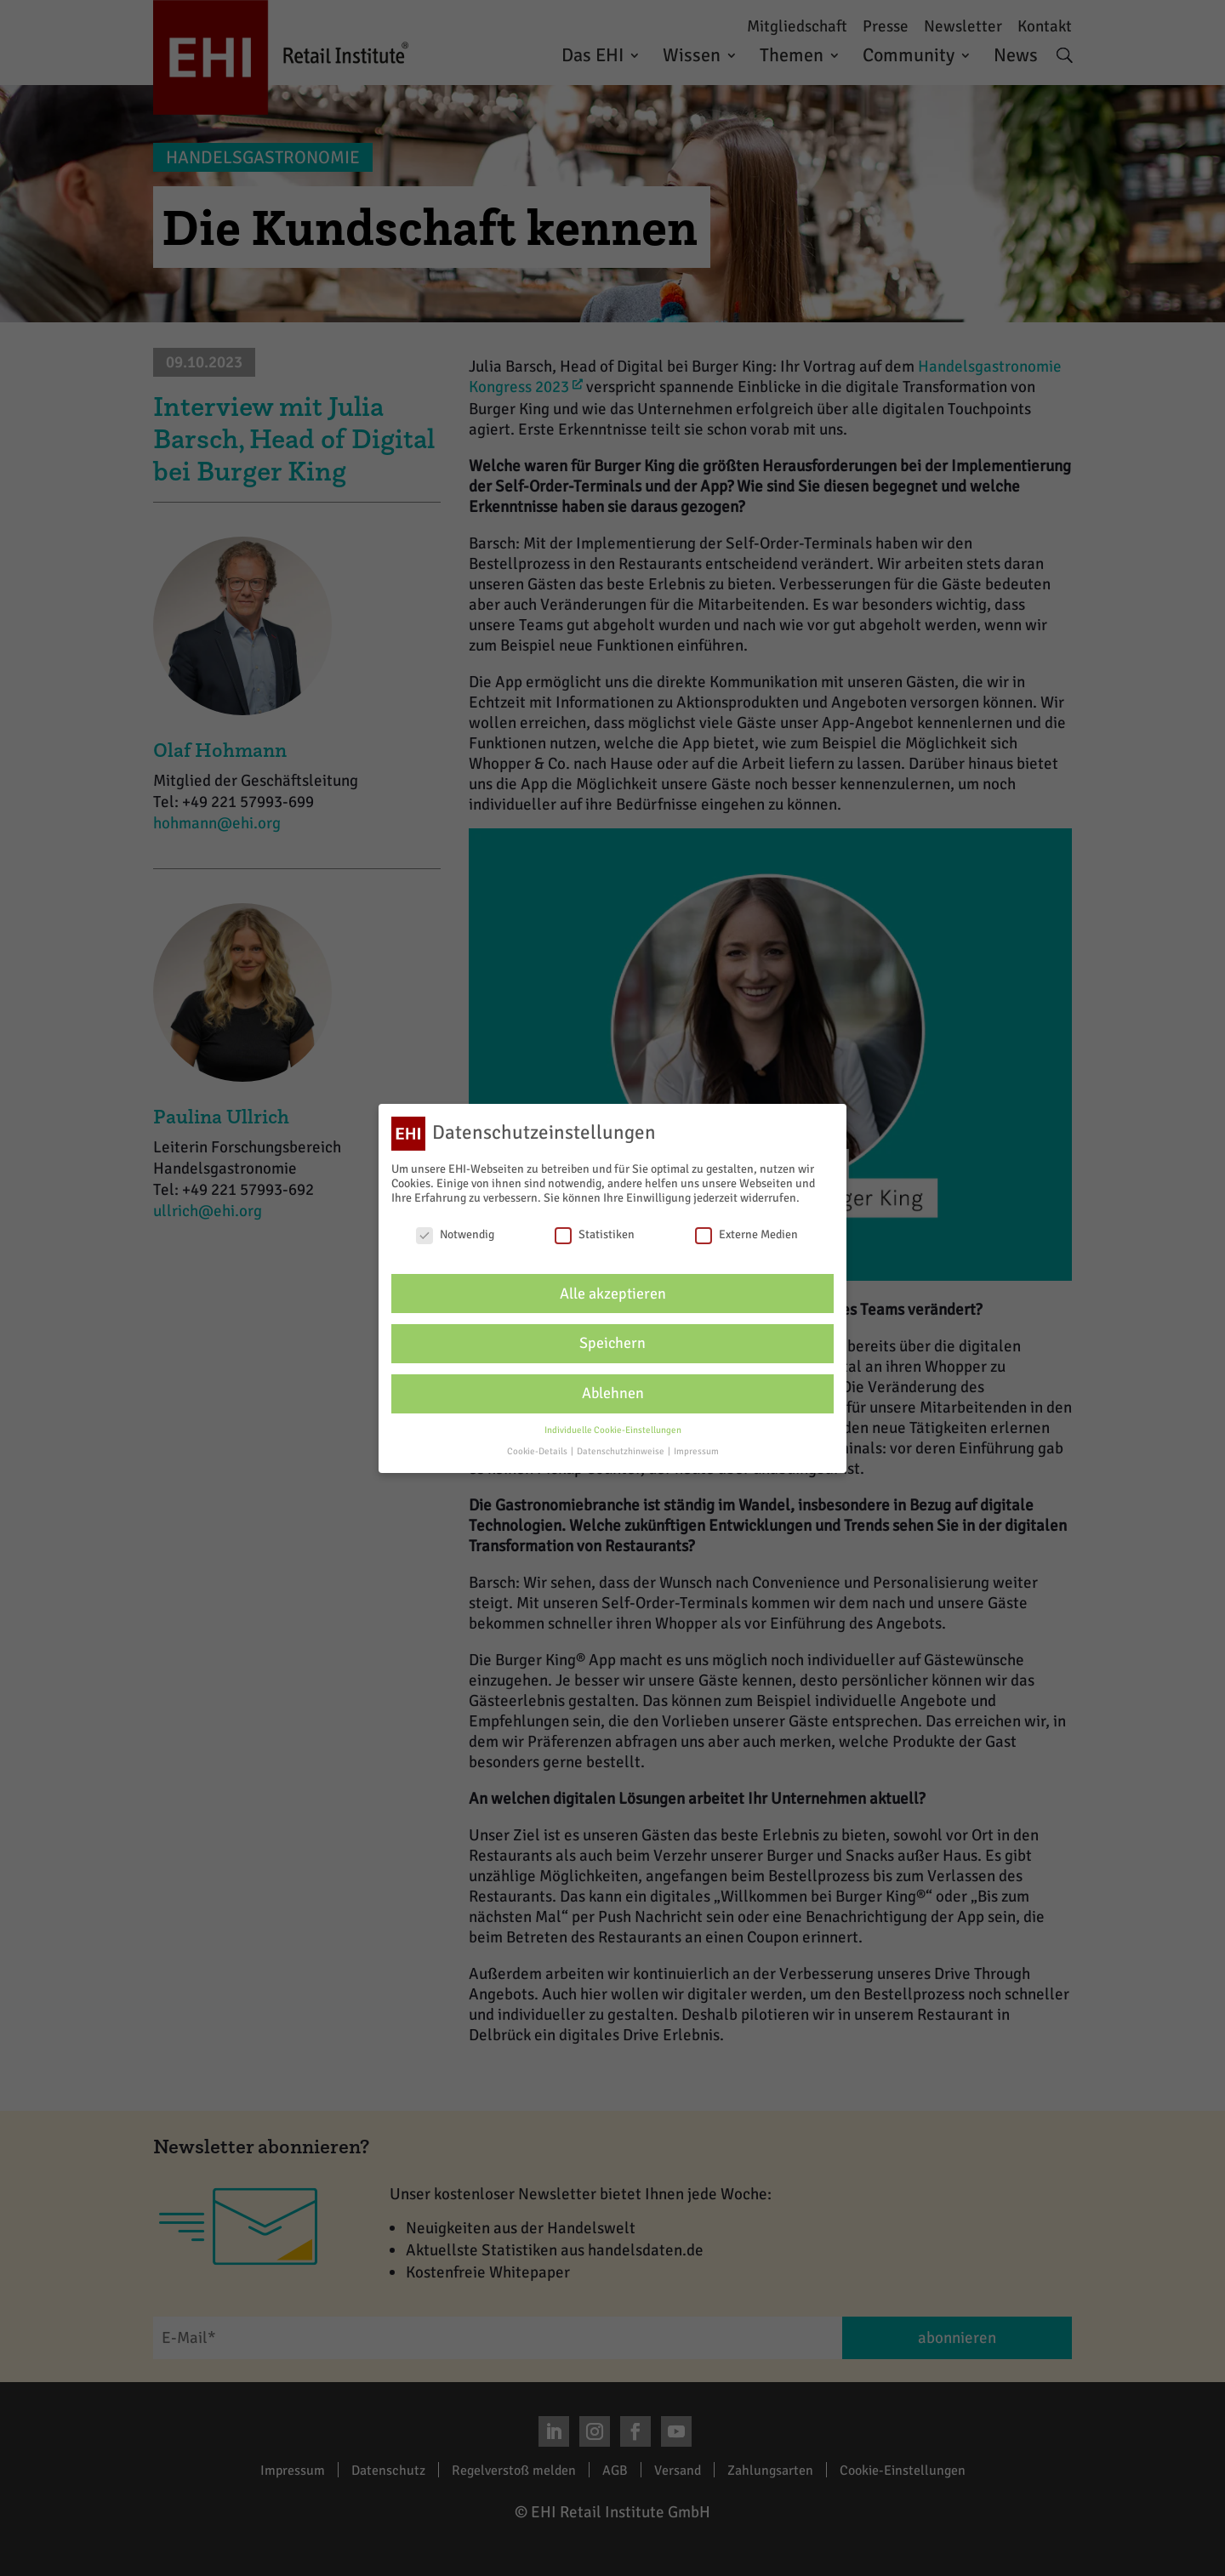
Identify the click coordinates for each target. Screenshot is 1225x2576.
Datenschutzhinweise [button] (621, 1451)
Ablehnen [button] (613, 1393)
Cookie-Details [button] (538, 1451)
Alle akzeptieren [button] (613, 1294)
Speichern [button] (612, 1343)
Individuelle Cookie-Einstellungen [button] (612, 1430)
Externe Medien (746, 1234)
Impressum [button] (696, 1451)
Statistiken (595, 1234)
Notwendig (455, 1234)
